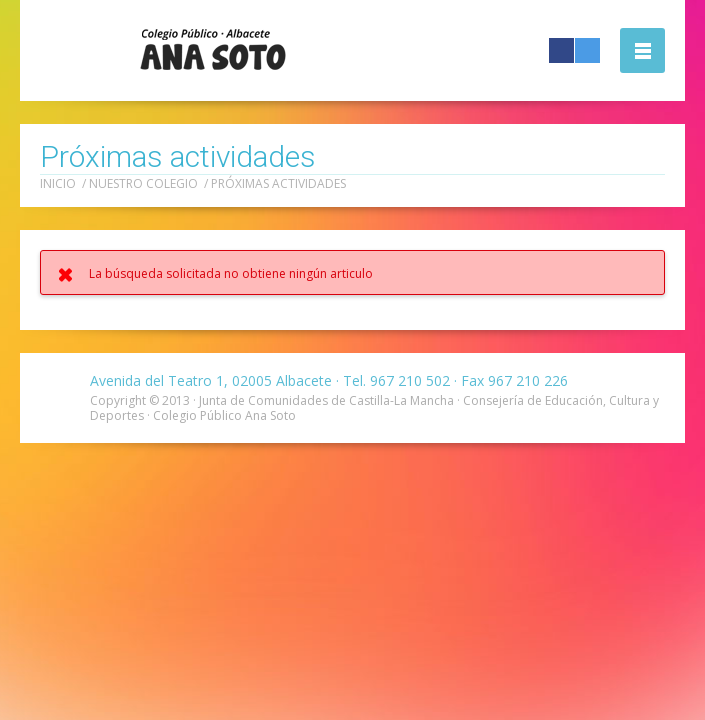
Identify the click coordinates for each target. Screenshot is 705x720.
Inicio (58, 183)
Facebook (561, 50)
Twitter (587, 50)
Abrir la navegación (642, 50)
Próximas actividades (278, 183)
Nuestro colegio (143, 183)
